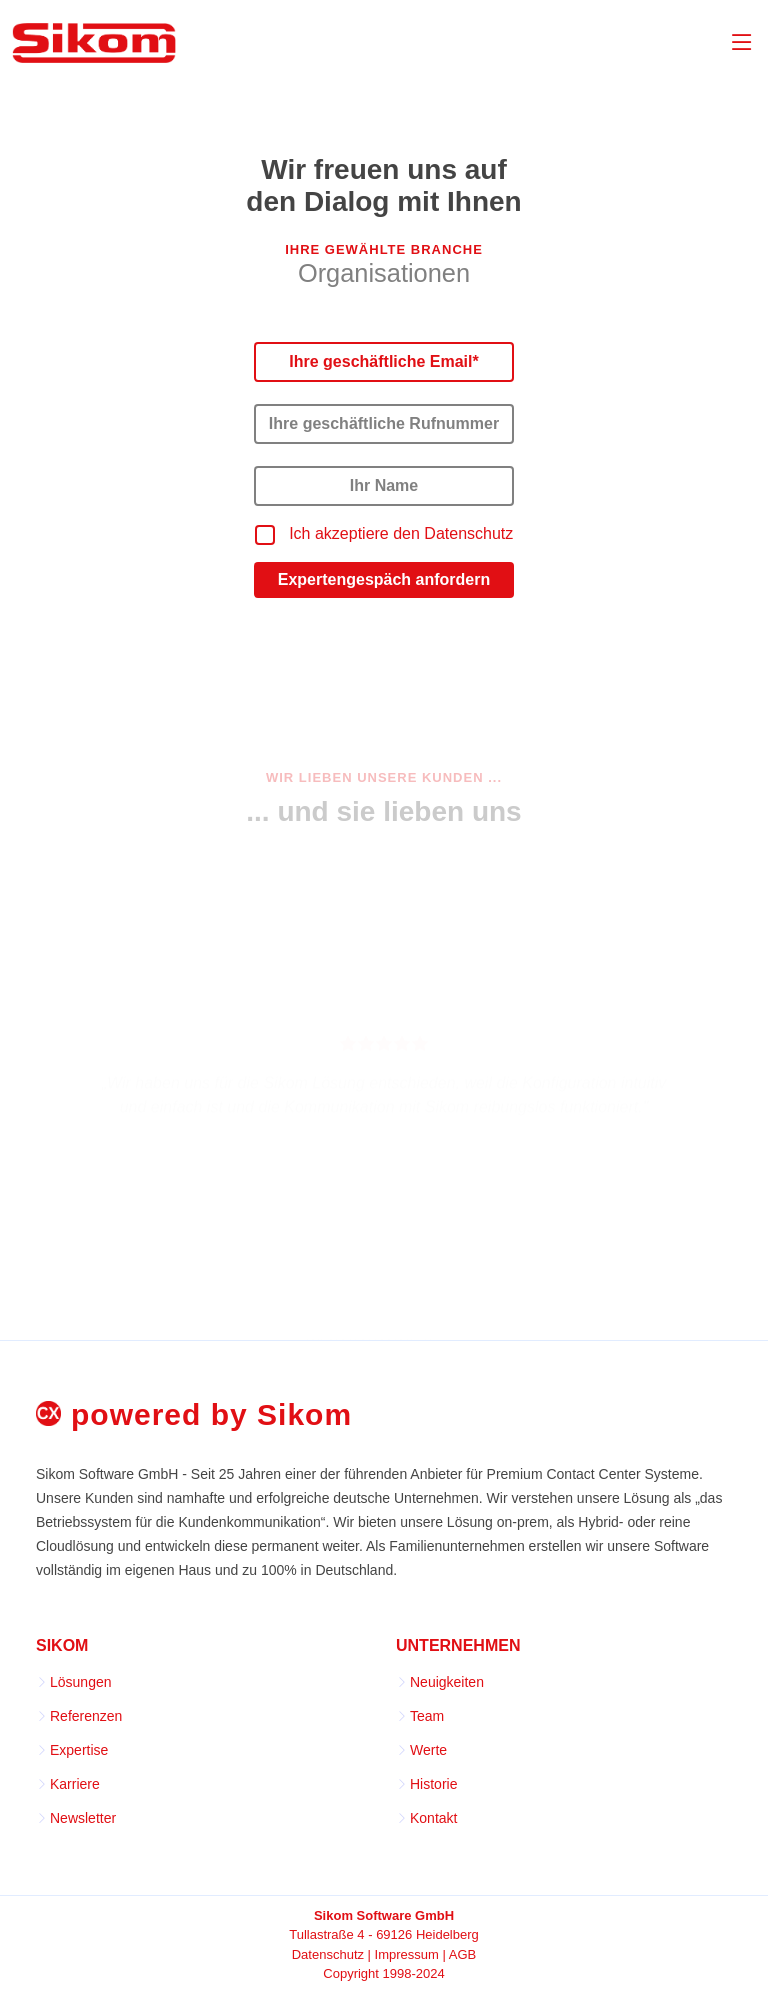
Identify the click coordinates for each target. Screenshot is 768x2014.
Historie (433, 1784)
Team (427, 1716)
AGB (462, 1954)
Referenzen (86, 1716)
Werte (428, 1750)
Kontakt (433, 1818)
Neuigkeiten (447, 1682)
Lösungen (81, 1682)
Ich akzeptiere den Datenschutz (401, 533)
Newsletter (83, 1818)
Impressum (407, 1954)
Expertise (79, 1750)
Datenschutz (328, 1954)
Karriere (75, 1784)
